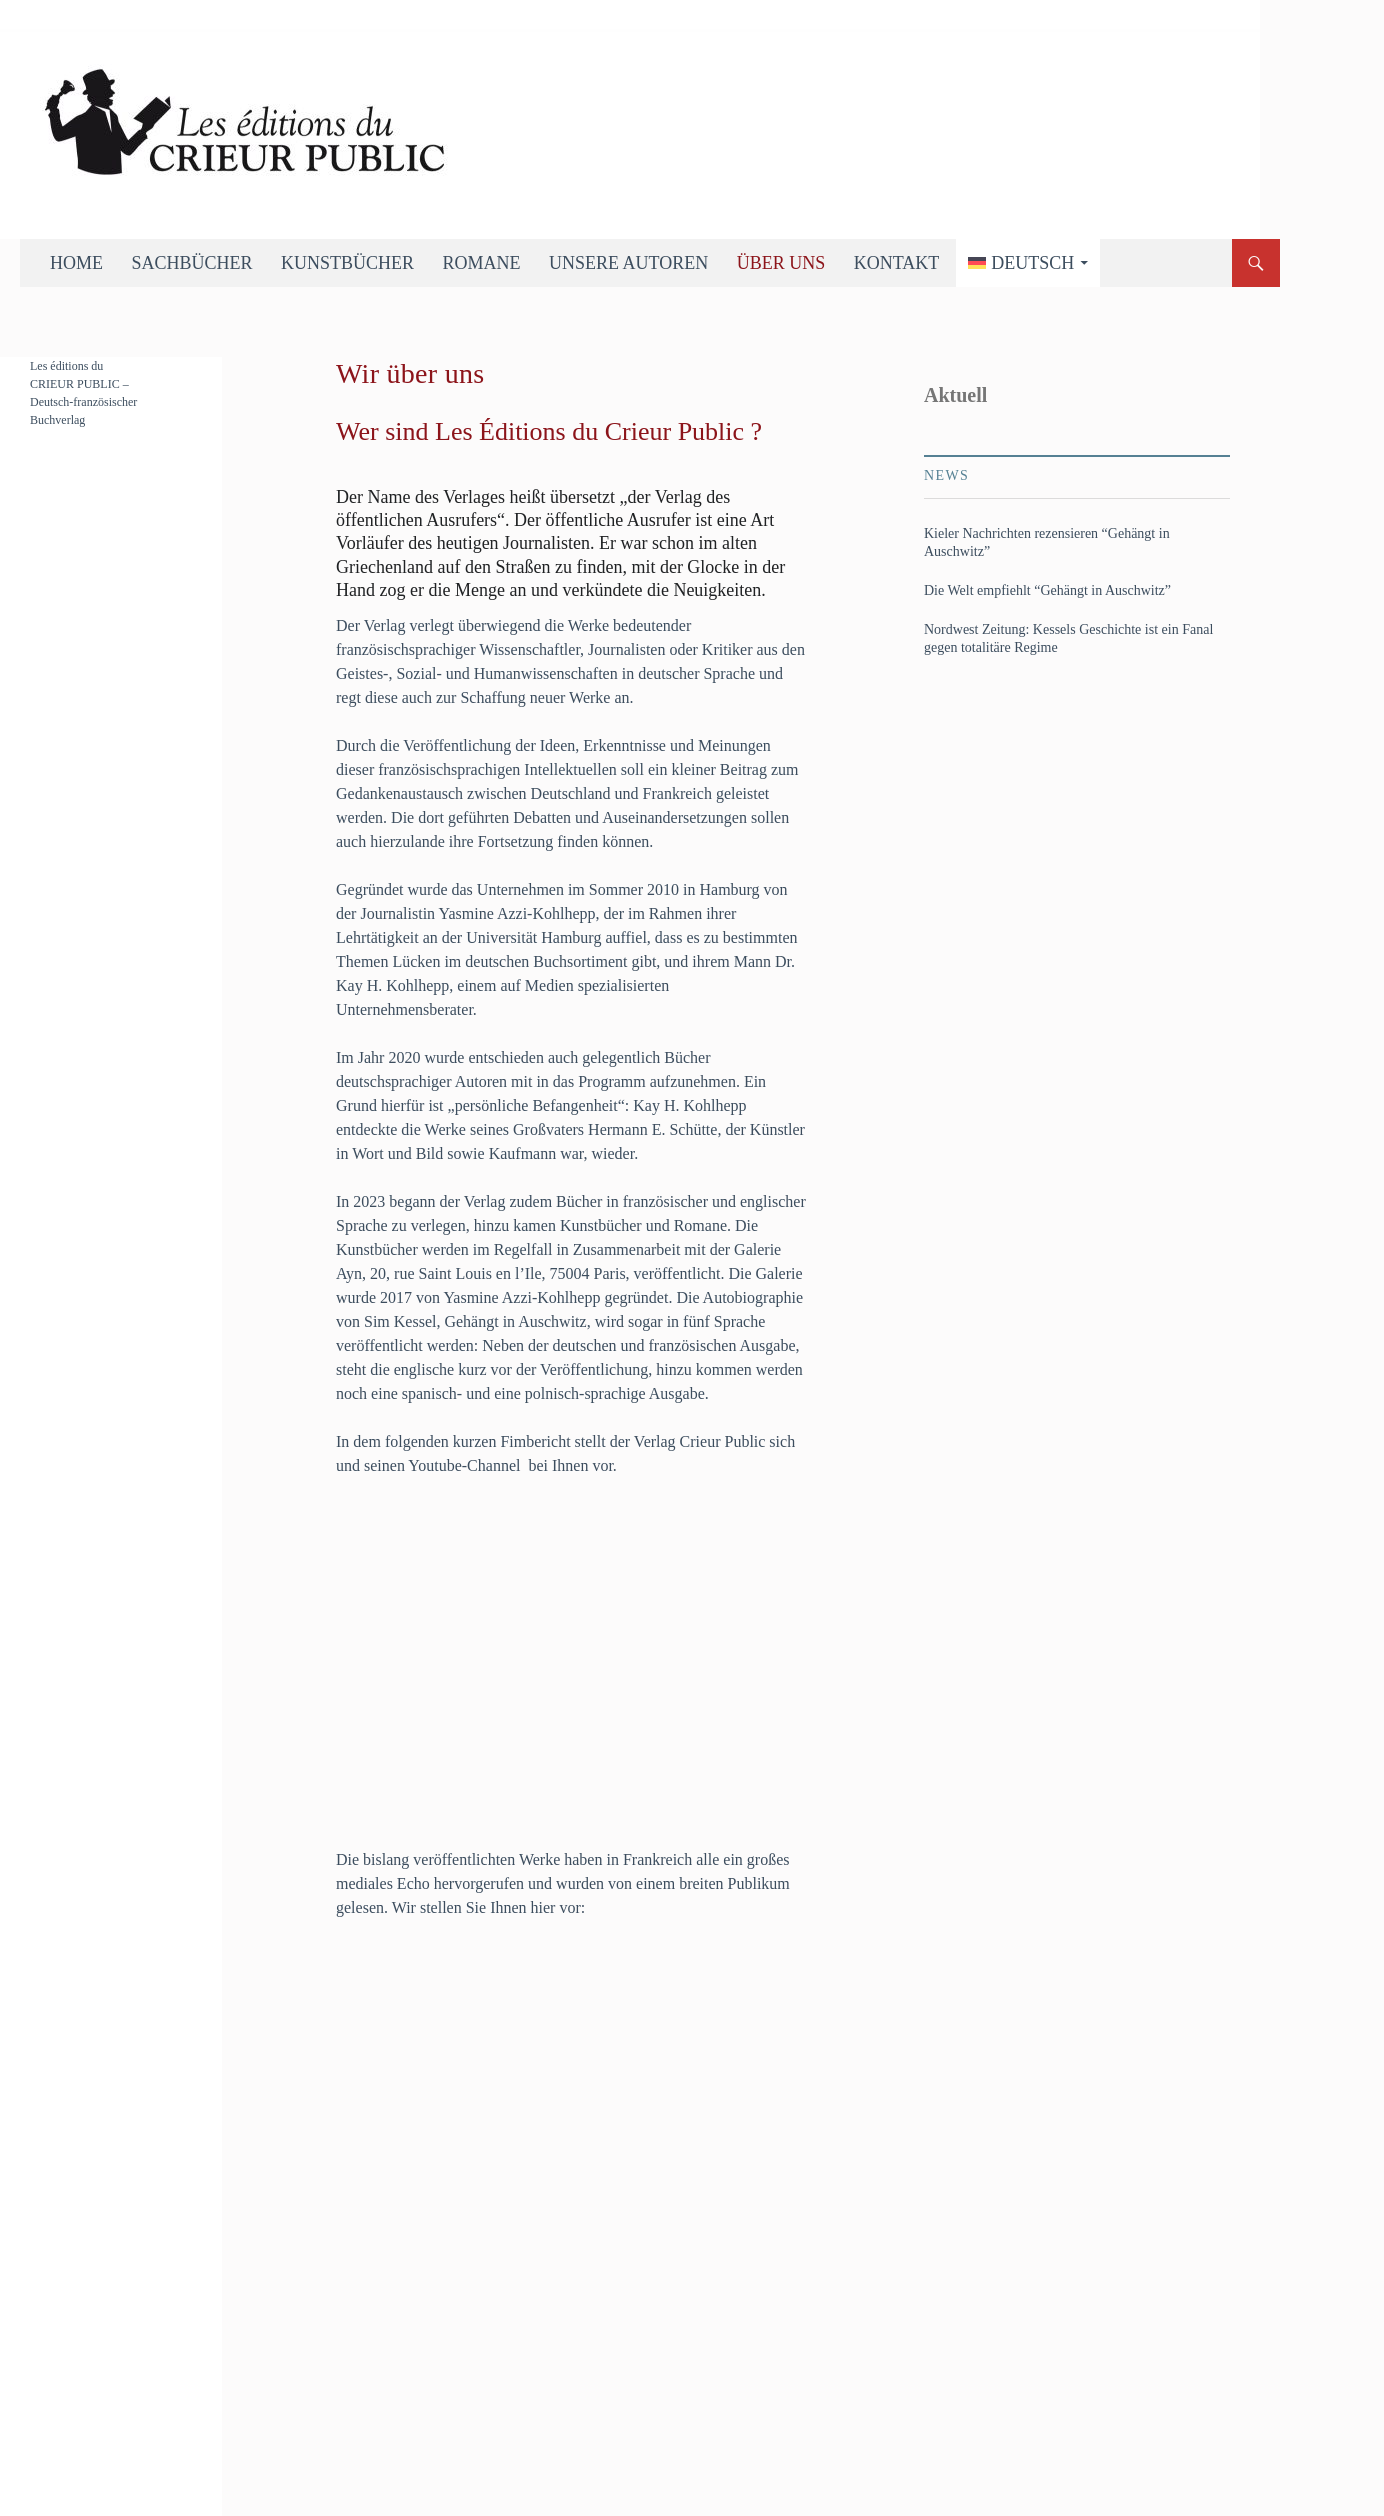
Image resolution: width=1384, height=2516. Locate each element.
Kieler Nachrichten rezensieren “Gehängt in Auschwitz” (1047, 542)
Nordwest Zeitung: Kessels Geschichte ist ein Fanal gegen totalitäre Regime (1068, 638)
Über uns (781, 263)
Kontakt (897, 263)
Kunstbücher (347, 263)
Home (76, 263)
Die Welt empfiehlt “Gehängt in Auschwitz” (1047, 590)
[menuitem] (1028, 263)
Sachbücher (192, 263)
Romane (482, 263)
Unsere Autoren (628, 263)
